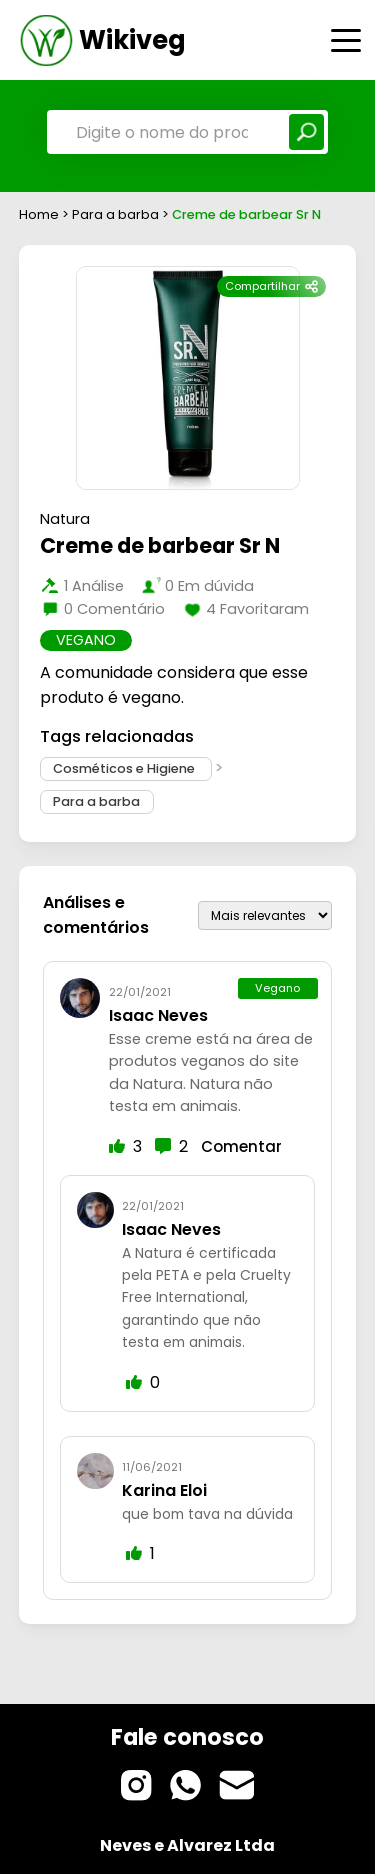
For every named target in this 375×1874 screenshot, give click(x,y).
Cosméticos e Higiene (125, 768)
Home (39, 214)
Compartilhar (271, 286)
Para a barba (117, 214)
